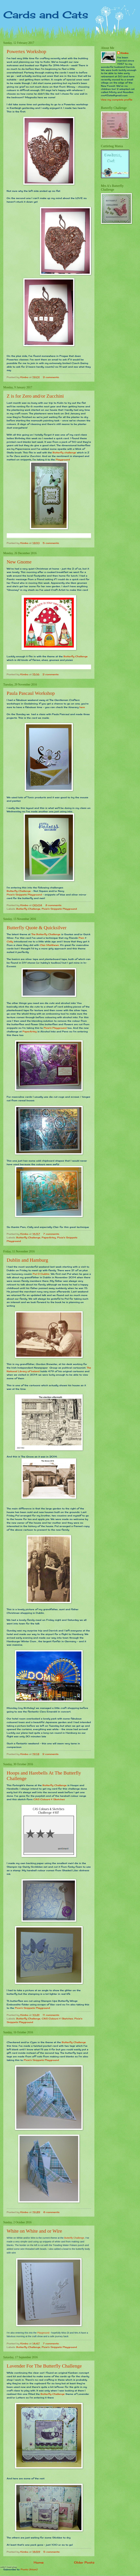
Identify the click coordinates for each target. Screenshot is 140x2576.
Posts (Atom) (29, 2569)
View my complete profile (116, 99)
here (82, 707)
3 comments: (54, 905)
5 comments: (51, 543)
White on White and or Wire (34, 2231)
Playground (63, 459)
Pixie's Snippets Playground (24, 894)
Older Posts (84, 2562)
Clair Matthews (49, 945)
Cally (10, 941)
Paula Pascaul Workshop (31, 693)
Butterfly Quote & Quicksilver (36, 927)
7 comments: (51, 1233)
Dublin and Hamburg (27, 1260)
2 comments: (51, 377)
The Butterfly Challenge (45, 934)
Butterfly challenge (64, 452)
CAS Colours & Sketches (49, 1799)
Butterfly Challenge (75, 656)
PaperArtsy (29, 1031)
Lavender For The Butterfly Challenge (44, 2366)
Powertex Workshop (26, 51)
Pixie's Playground (55, 1027)
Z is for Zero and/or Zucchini (35, 396)
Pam (81, 937)
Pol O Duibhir (41, 1273)
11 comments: (51, 2015)
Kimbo (124, 53)
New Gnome (19, 561)
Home (39, 2562)
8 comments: (52, 2212)
